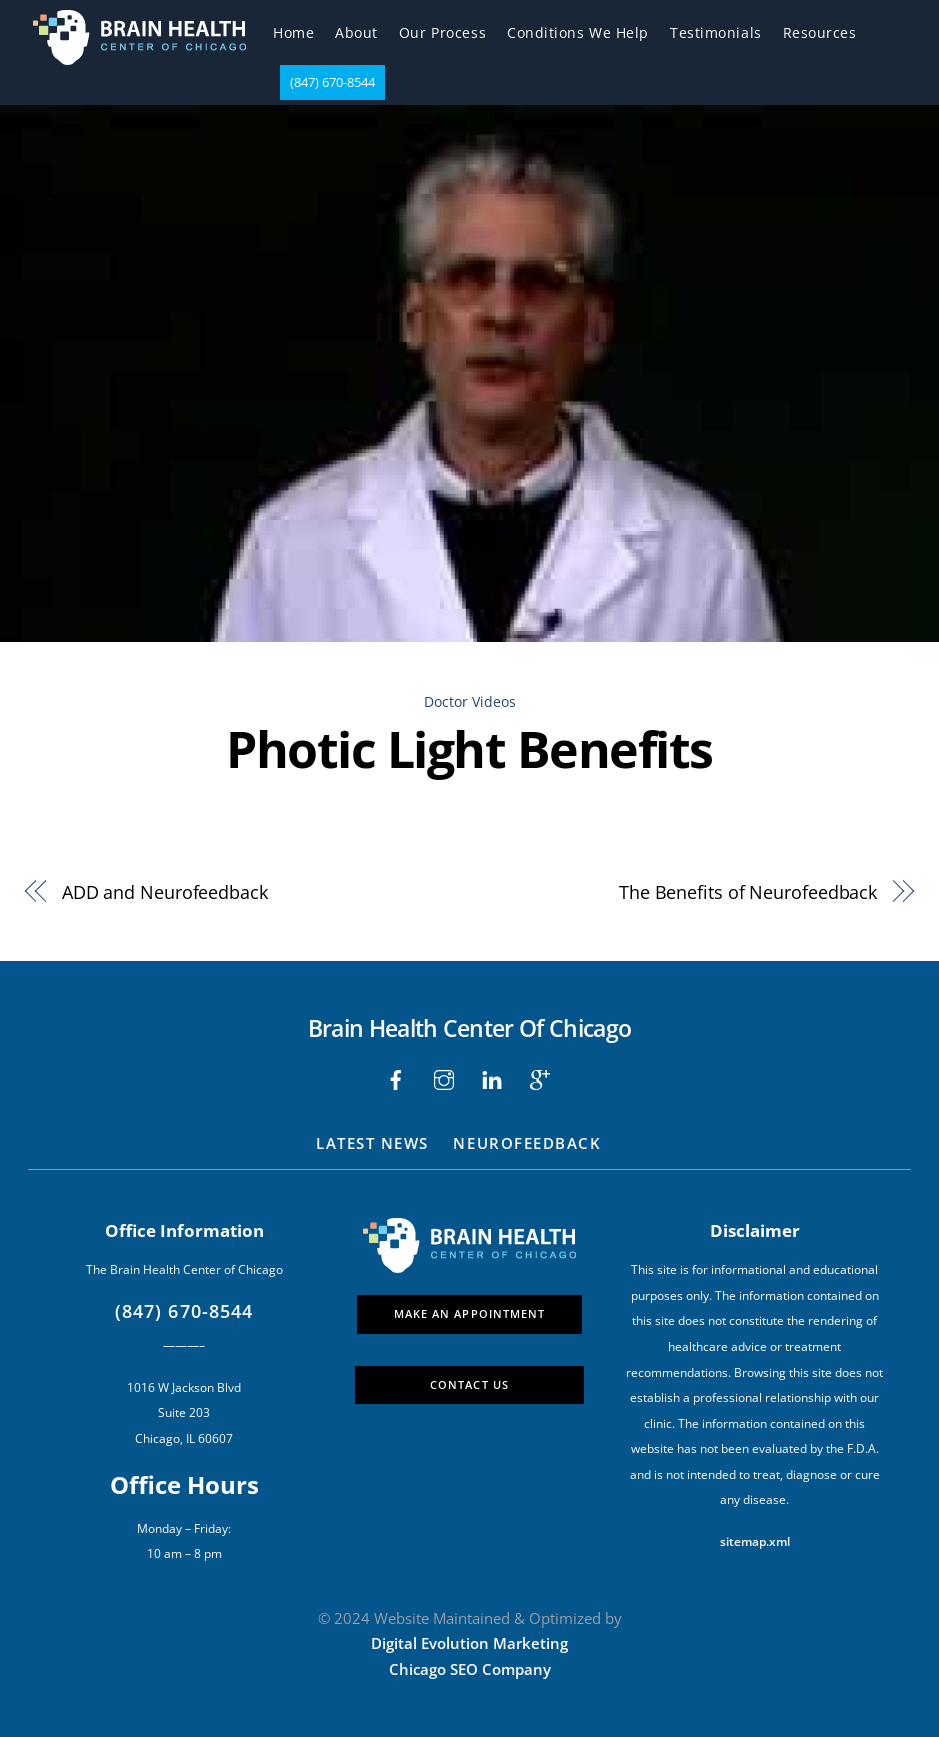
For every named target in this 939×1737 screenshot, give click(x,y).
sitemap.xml (755, 1541)
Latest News (372, 1143)
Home (293, 32)
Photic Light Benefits (469, 749)
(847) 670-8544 (332, 82)
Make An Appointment (470, 1313)
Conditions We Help (578, 32)
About (356, 32)
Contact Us (469, 1384)
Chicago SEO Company (470, 1669)
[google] (540, 1078)
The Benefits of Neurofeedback (748, 891)
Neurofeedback (527, 1143)
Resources (820, 32)
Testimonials (716, 32)
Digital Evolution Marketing (469, 1643)
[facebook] (396, 1078)
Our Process (442, 32)
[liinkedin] (492, 1078)
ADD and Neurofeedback (165, 891)
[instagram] (444, 1078)
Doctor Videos (470, 701)
